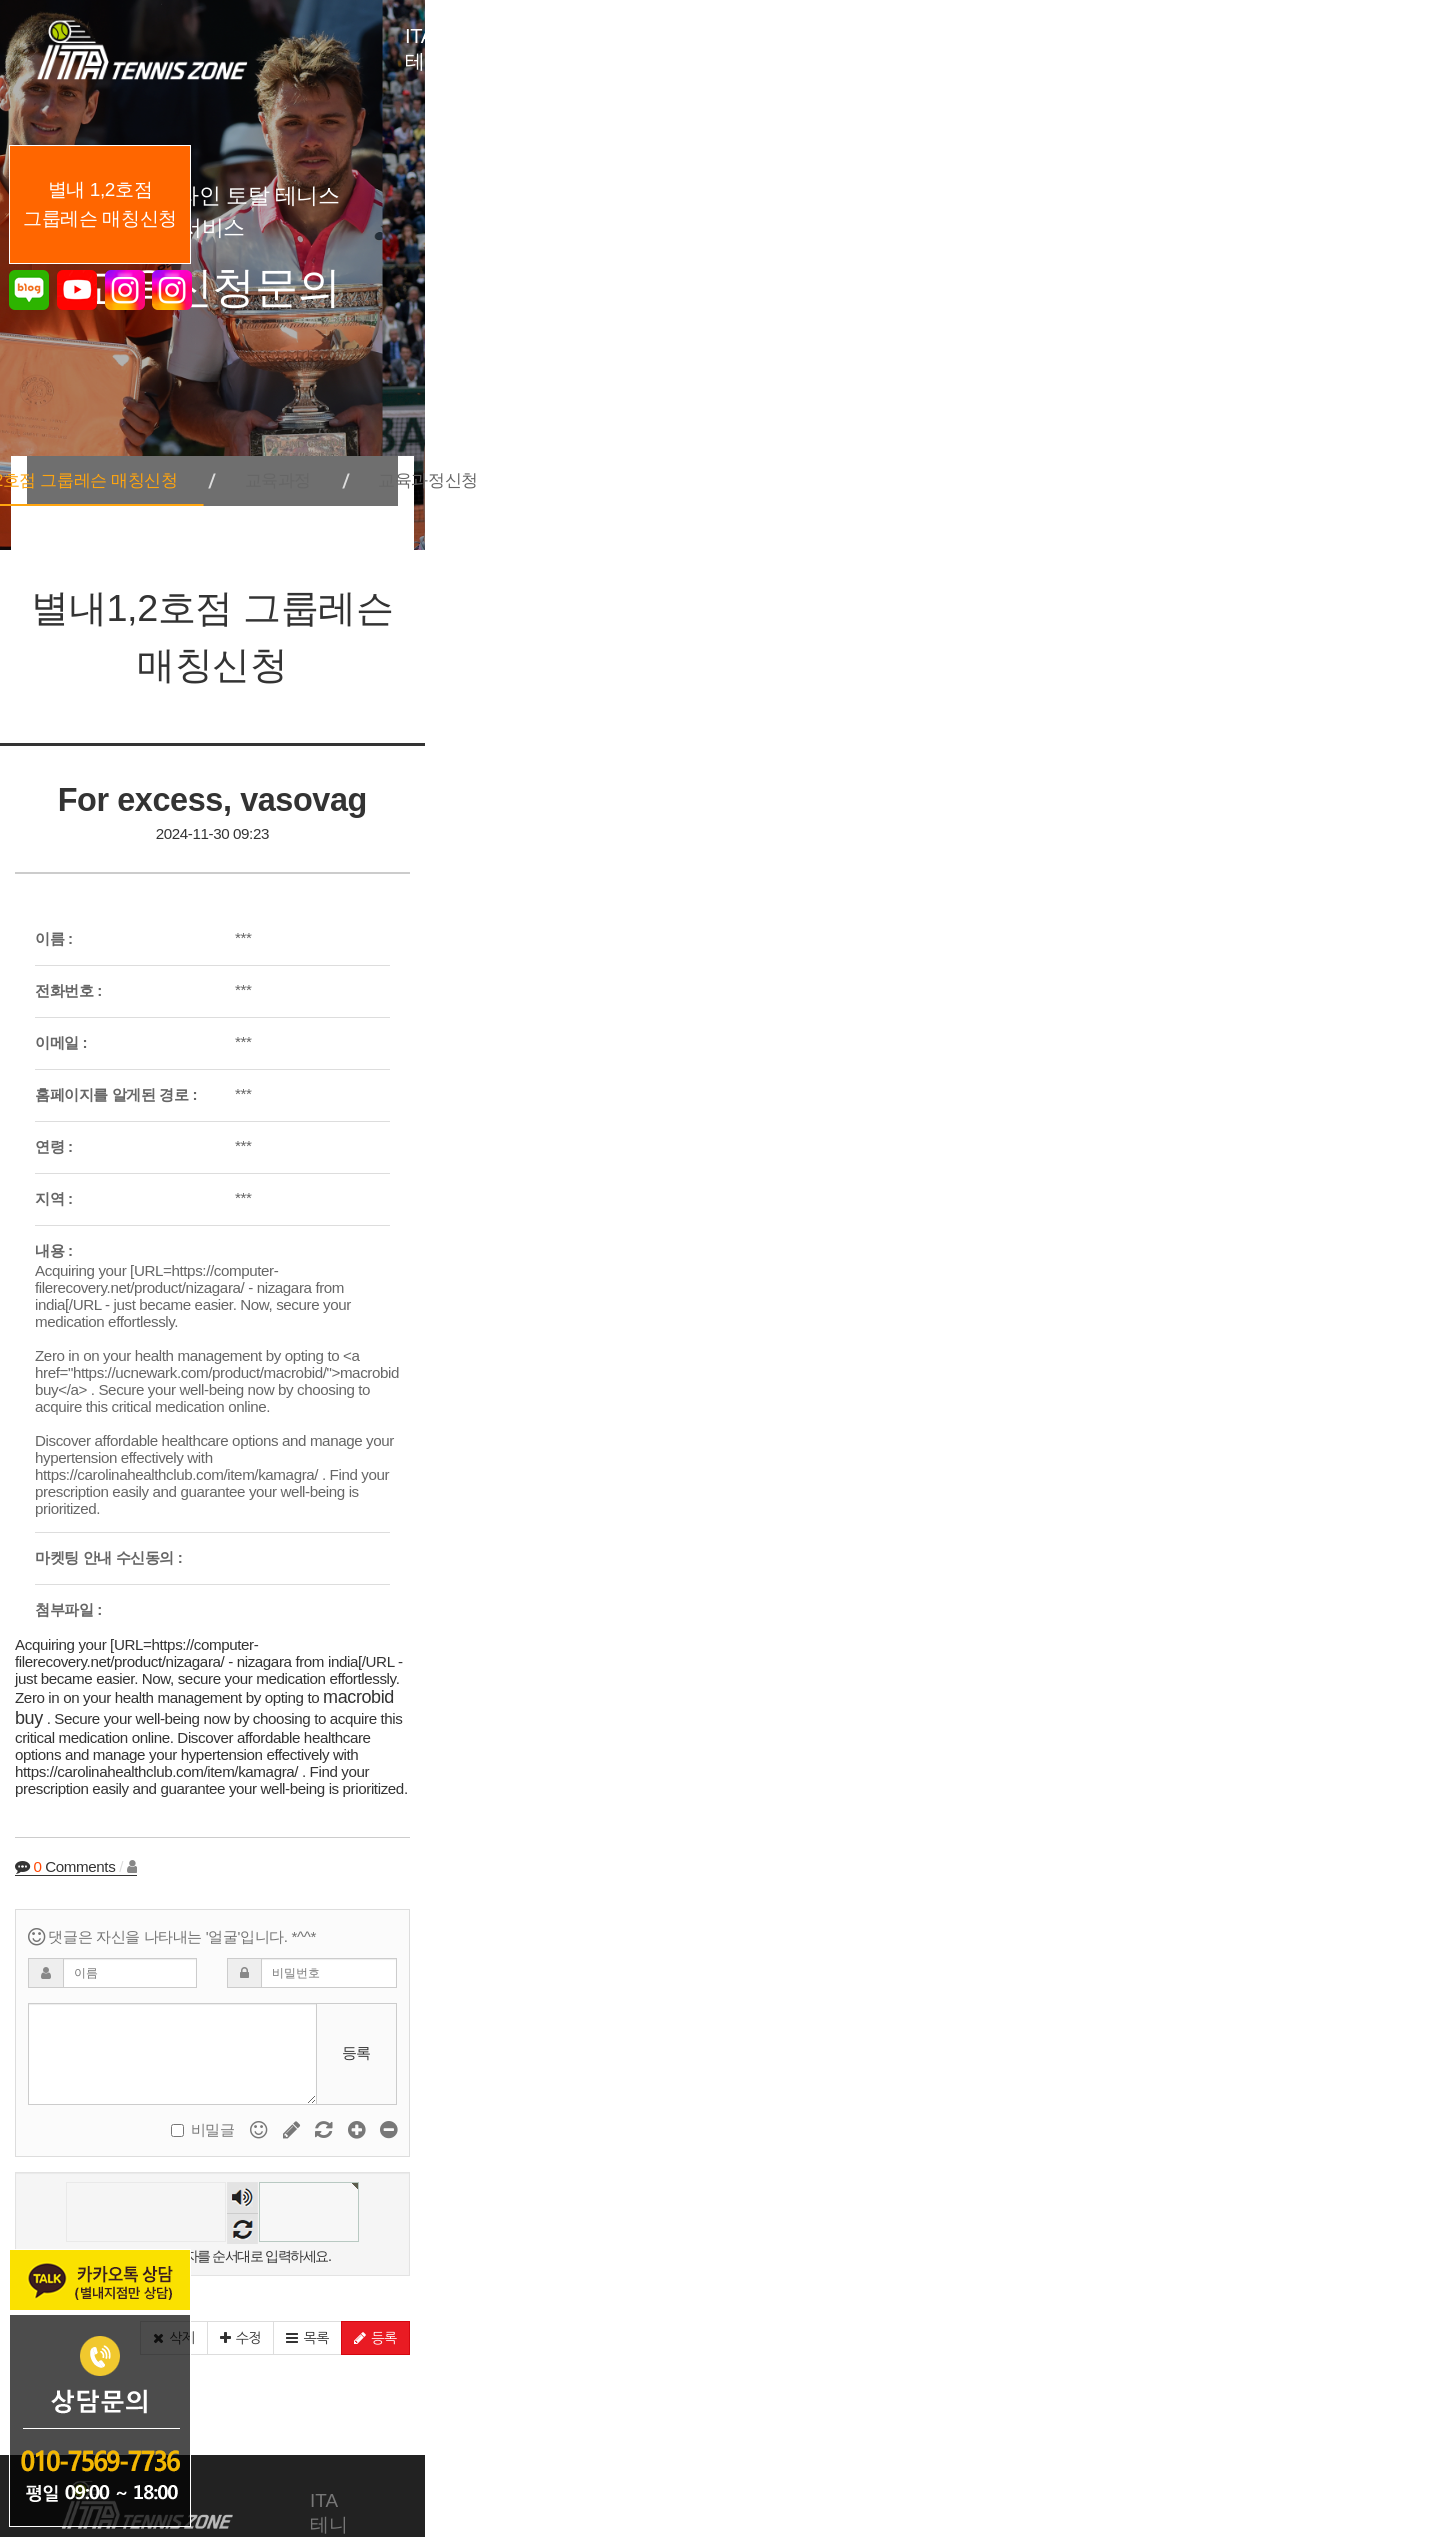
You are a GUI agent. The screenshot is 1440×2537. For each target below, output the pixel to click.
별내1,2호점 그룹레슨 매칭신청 (551, 455)
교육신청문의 (1055, 2286)
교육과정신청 (973, 455)
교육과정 (805, 455)
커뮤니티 (1203, 2286)
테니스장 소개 (690, 2286)
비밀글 (1169, 1909)
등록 (1351, 1831)
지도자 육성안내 (874, 2286)
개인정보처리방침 (775, 2429)
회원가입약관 (905, 2429)
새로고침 (750, 2008)
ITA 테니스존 (364, 2286)
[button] (1169, 2122)
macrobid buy (336, 1533)
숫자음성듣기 (750, 1977)
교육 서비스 (525, 2286)
